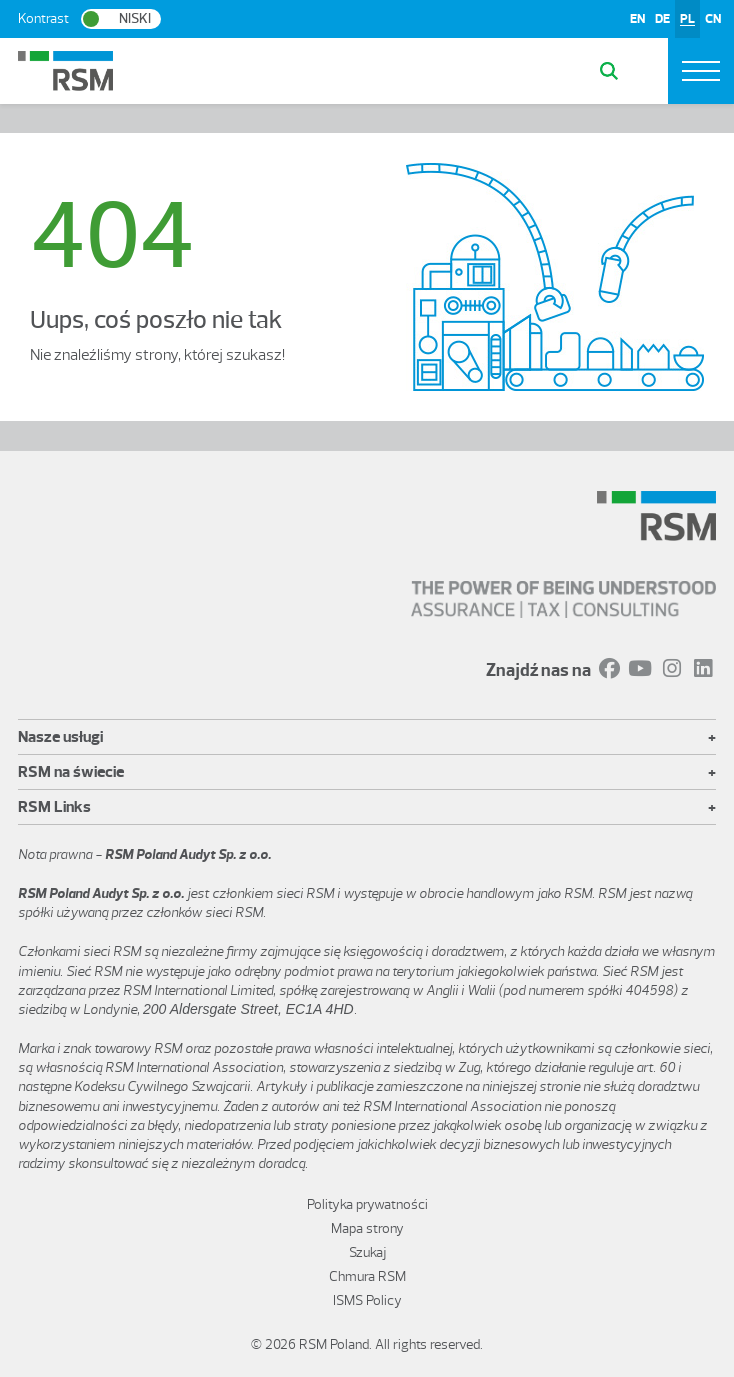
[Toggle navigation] (701, 71)
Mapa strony (367, 1228)
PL (687, 18)
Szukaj (367, 1252)
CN (713, 18)
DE (662, 18)
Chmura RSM (367, 1276)
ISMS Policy (367, 1300)
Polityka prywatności (367, 1204)
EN (637, 18)
